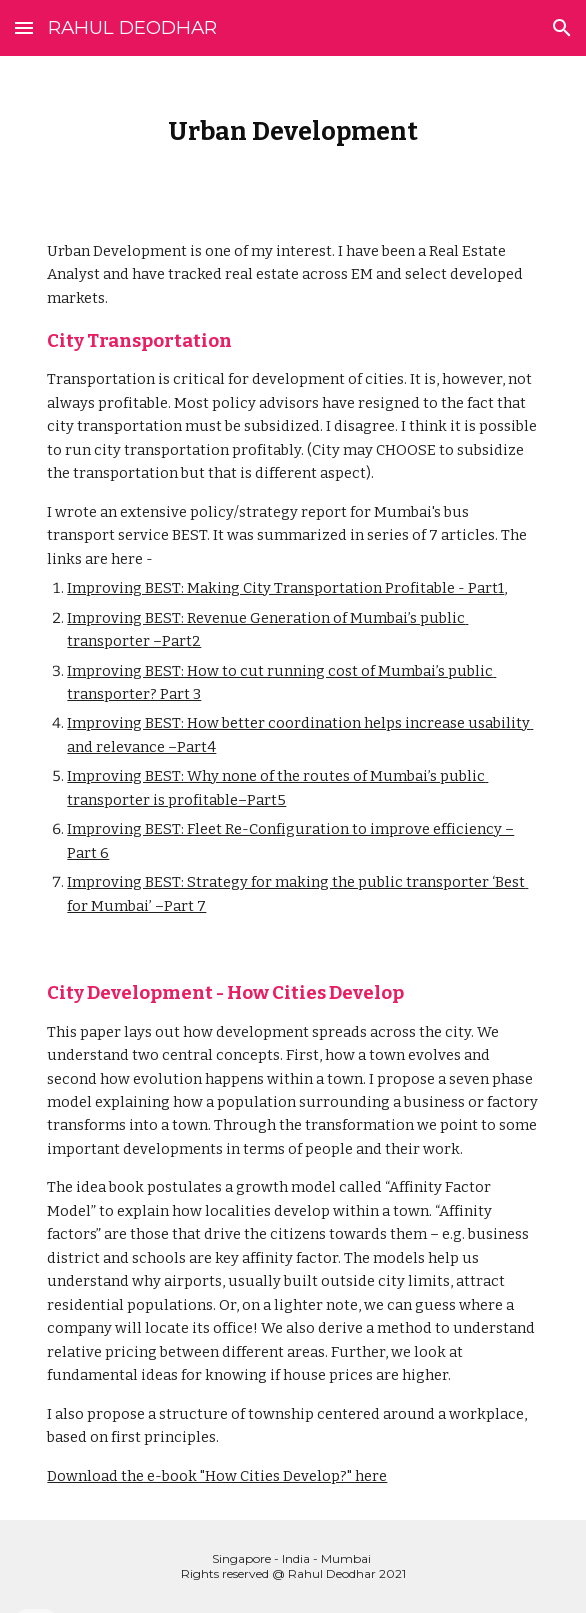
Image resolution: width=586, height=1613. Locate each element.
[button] (24, 27)
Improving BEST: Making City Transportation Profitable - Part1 (285, 588)
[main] (292, 132)
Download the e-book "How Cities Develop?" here (217, 1476)
